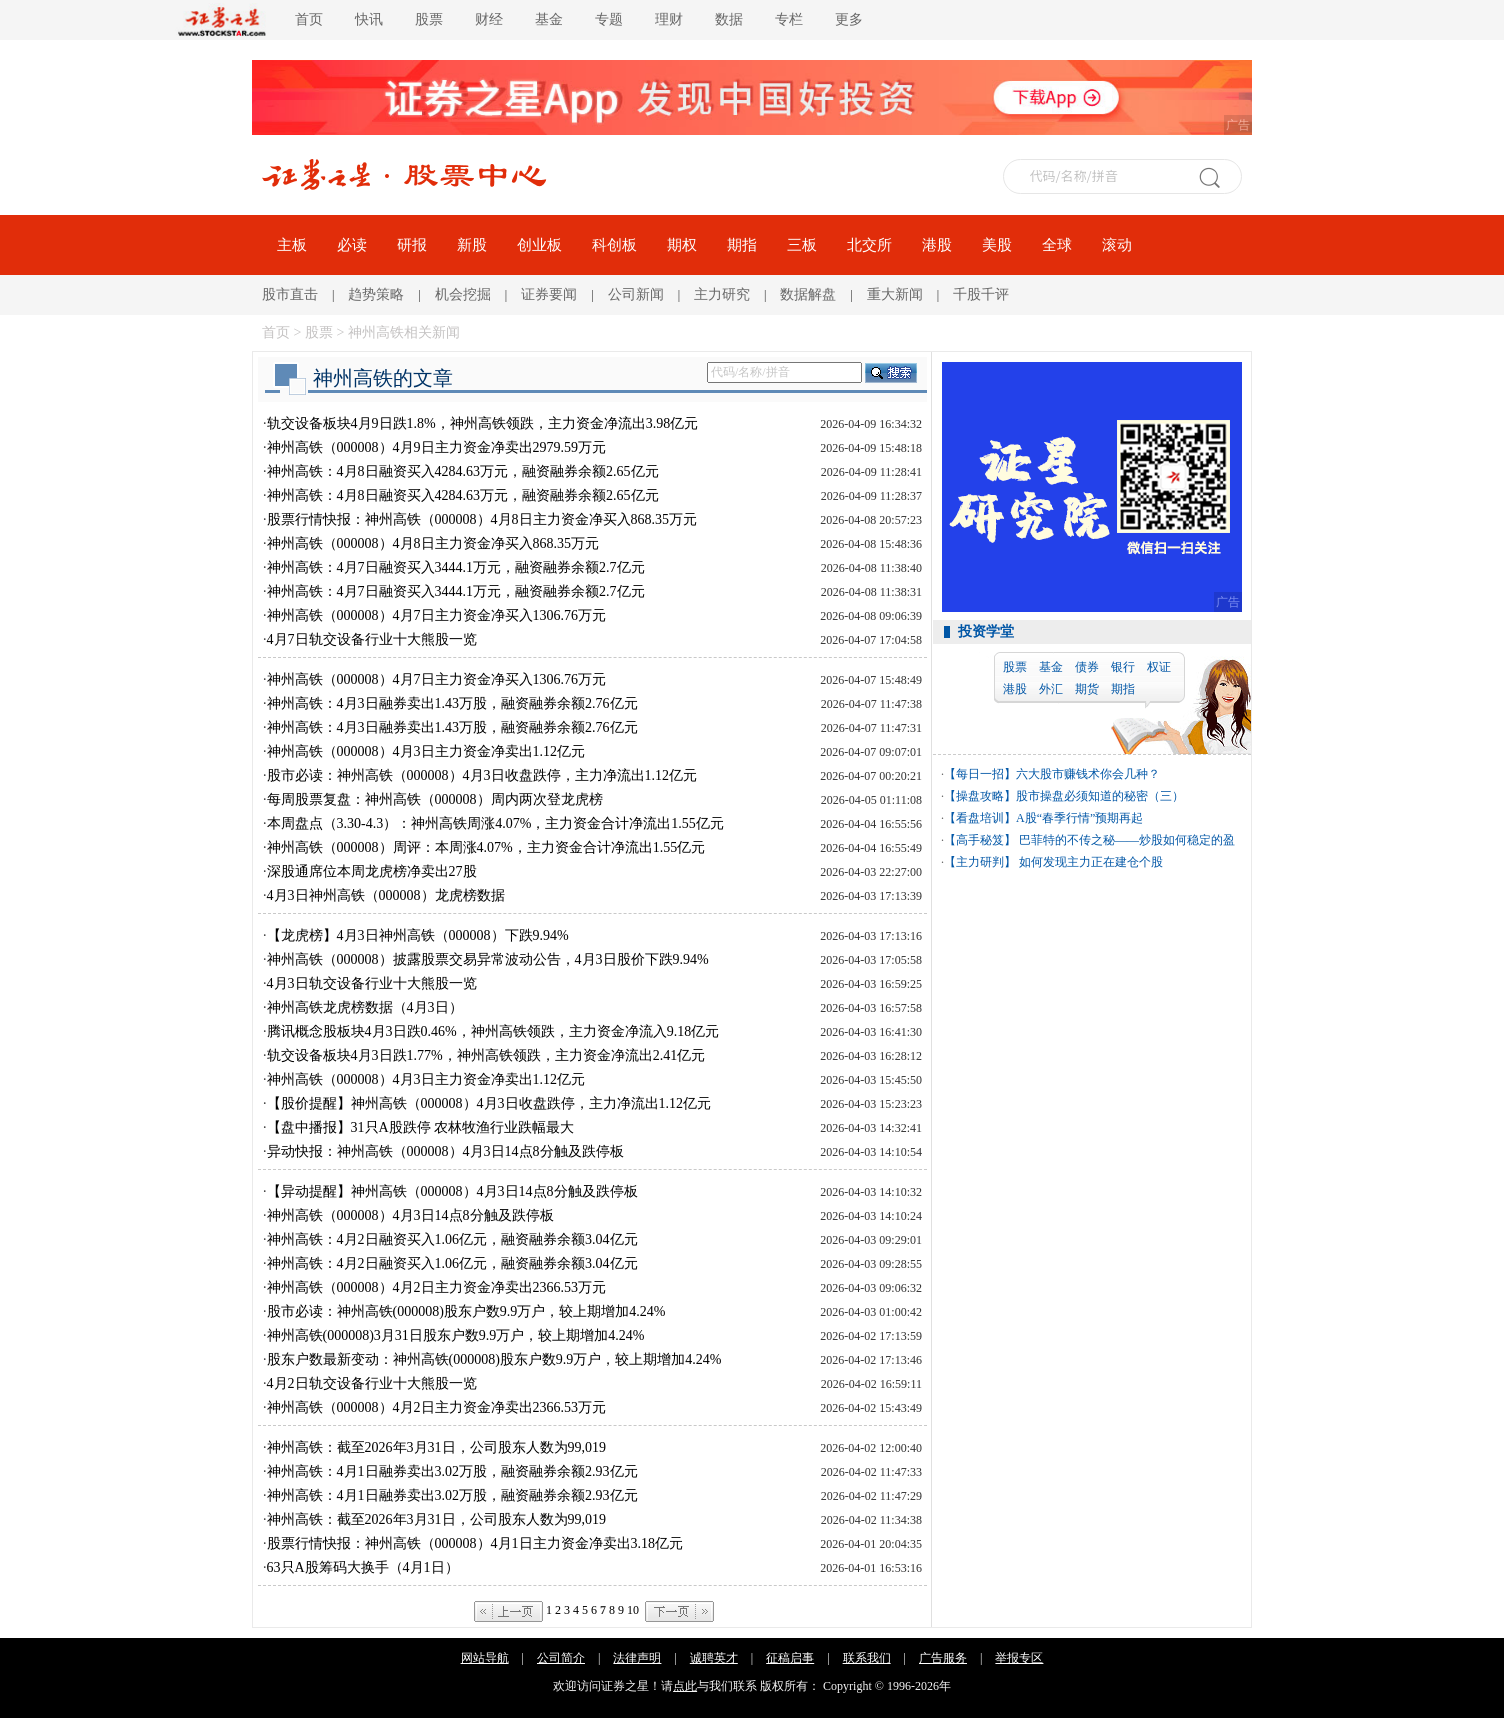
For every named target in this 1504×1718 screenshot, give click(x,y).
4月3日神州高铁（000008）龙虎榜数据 (386, 895)
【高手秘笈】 (980, 840)
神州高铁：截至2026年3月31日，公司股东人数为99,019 (437, 1447)
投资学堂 (986, 631)
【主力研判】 (980, 862)
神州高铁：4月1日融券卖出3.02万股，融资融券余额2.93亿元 (452, 1471)
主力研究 (722, 294)
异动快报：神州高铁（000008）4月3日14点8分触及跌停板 (445, 1151)
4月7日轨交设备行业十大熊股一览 (372, 639)
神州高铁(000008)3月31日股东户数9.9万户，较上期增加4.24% (456, 1335)
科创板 (614, 245)
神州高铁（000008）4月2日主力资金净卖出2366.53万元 (437, 1287)
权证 (1159, 667)
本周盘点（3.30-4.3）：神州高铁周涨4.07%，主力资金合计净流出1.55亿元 (495, 823)
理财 (669, 19)
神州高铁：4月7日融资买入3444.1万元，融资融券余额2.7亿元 (456, 567)
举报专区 (1019, 1658)
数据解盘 (808, 294)
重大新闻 (895, 294)
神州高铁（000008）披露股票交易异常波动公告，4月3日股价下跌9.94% (488, 959)
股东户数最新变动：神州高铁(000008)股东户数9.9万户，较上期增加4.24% (494, 1359)
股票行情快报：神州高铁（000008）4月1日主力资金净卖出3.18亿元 (475, 1543)
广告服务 (943, 1658)
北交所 (869, 245)
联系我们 (867, 1658)
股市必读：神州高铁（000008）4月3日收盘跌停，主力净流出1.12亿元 (482, 775)
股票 (429, 19)
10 (633, 1610)
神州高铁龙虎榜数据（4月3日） (365, 1007)
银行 (1123, 667)
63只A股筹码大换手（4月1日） (363, 1567)
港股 (937, 245)
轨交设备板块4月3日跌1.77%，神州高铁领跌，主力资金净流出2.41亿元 (486, 1055)
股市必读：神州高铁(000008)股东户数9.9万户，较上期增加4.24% (466, 1311)
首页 (309, 19)
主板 (292, 245)
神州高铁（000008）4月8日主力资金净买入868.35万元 (433, 543)
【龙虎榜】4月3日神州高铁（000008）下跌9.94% (418, 935)
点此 (685, 1686)
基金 (549, 19)
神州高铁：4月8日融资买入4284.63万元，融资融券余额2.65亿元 (463, 471)
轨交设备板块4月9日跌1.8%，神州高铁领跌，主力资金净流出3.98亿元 (483, 423)
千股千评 (981, 294)
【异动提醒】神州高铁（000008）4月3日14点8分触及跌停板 (452, 1191)
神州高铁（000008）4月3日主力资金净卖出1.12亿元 (426, 751)
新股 (472, 245)
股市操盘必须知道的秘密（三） (1100, 796)
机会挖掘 (463, 294)
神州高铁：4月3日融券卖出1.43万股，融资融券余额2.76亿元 (452, 703)
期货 (1087, 689)
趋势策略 (376, 294)
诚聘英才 (714, 1658)
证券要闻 (549, 294)
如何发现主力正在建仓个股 (1089, 862)
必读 (352, 245)
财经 (489, 19)
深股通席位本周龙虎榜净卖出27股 (372, 871)
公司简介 (561, 1658)
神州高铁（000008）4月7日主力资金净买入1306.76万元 (437, 615)
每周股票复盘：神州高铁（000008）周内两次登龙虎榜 (435, 799)
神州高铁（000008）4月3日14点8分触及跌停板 (410, 1215)
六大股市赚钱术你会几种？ (1088, 774)
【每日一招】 (980, 774)
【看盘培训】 (980, 818)
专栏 (789, 19)
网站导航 (485, 1658)
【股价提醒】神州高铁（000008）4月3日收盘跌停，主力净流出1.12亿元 (489, 1103)
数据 (729, 19)
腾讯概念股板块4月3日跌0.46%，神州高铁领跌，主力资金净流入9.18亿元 (493, 1031)
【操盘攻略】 (980, 796)
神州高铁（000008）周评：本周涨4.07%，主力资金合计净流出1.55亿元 (486, 847)
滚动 (1117, 245)
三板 (802, 245)
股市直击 (290, 294)
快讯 (369, 19)
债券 (1087, 667)
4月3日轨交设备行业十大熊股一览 (372, 983)
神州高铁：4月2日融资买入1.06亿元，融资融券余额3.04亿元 (452, 1239)
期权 (682, 245)
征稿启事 (790, 1658)
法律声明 (637, 1658)
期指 (742, 245)
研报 (412, 245)
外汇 (1051, 689)
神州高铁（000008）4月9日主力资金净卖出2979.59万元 (437, 447)
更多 (849, 19)
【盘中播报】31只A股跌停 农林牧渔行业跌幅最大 (421, 1127)
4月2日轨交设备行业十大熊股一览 (372, 1383)
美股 (997, 245)
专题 (609, 19)
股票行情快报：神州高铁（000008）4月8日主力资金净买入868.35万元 (482, 519)
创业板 (539, 245)
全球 (1057, 245)
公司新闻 (636, 294)
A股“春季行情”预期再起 (1079, 818)
